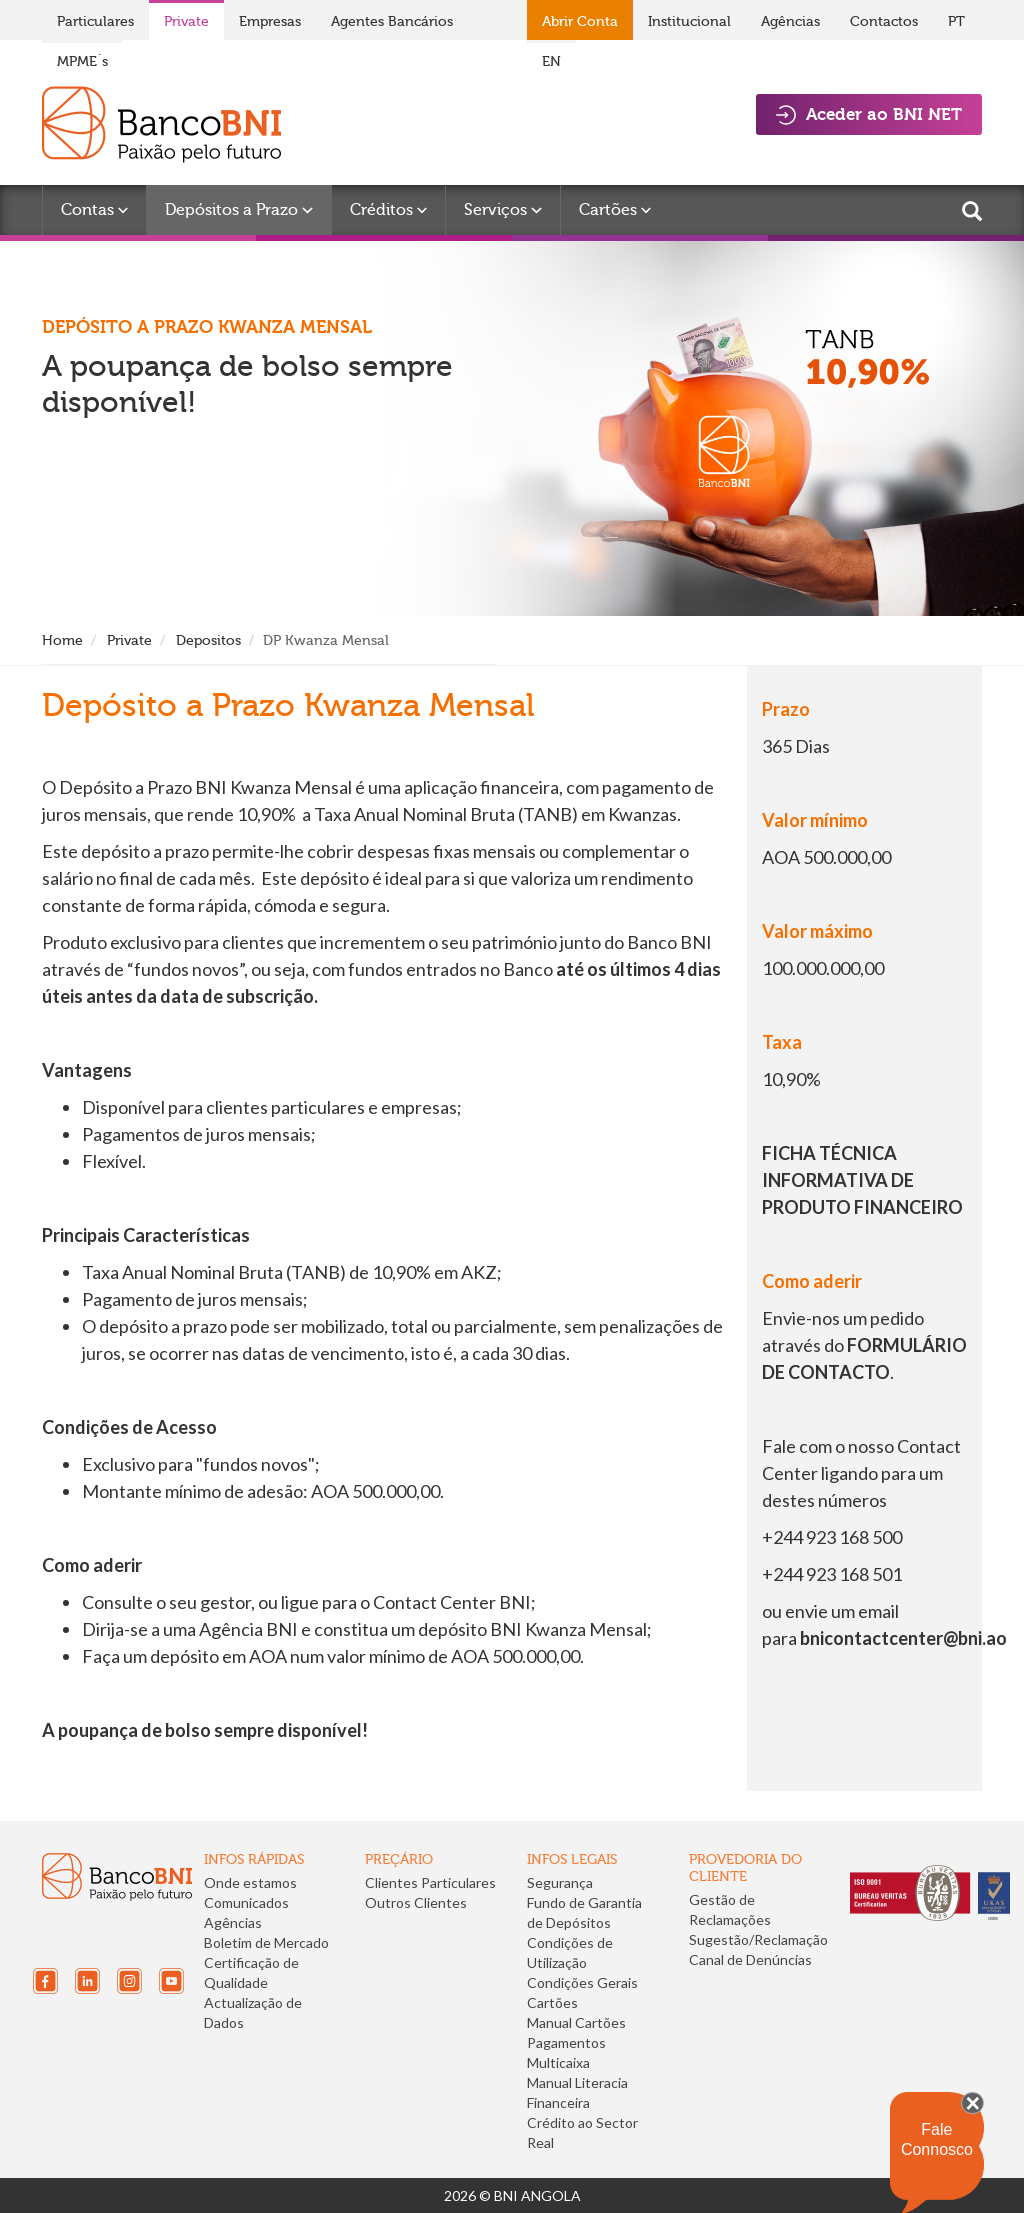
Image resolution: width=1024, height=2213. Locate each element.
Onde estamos (250, 1882)
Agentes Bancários (392, 21)
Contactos (884, 21)
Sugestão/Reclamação (758, 1939)
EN (551, 61)
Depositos (208, 640)
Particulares (95, 21)
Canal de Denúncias (750, 1959)
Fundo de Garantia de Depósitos (584, 1912)
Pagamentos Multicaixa (566, 2052)
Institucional (689, 21)
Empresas (270, 21)
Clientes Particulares (430, 1882)
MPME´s (82, 61)
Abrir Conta (580, 21)
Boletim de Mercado (266, 1942)
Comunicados (246, 1902)
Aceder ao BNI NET (869, 114)
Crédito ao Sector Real (582, 2132)
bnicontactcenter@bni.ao (903, 1638)
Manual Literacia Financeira (577, 2092)
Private (186, 21)
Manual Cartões (576, 2022)
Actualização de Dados (253, 2012)
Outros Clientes (416, 1902)
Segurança (560, 1882)
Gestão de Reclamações (730, 1909)
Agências (790, 21)
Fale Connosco (937, 2139)
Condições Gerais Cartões (582, 1992)
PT (956, 21)
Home (62, 640)
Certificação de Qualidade (251, 1972)
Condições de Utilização (570, 1952)
